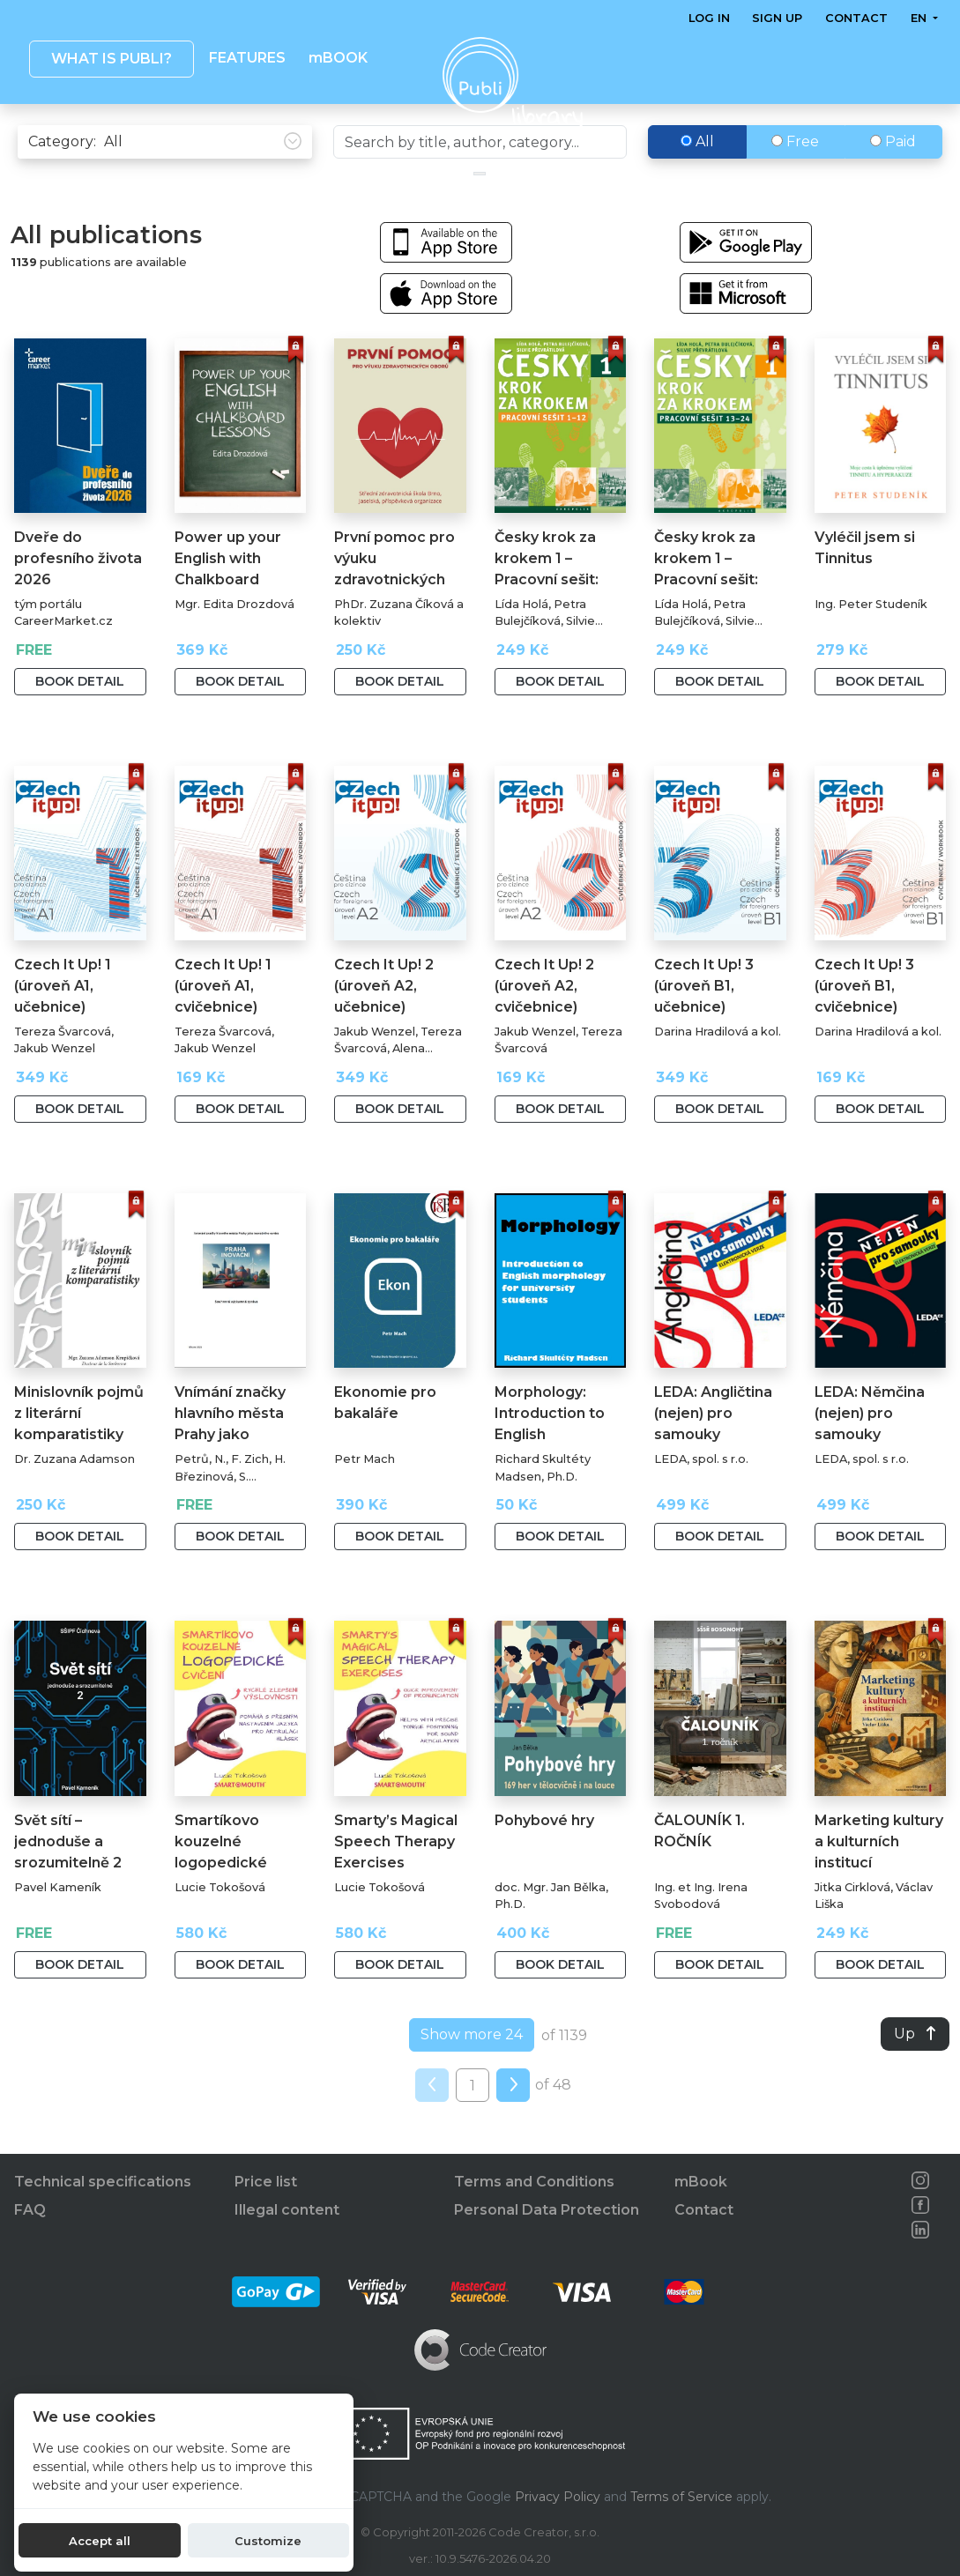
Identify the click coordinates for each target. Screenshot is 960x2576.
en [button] (920, 18)
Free (795, 178)
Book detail (79, 718)
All (697, 178)
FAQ (30, 2210)
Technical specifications (102, 2182)
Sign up (778, 18)
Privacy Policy (557, 2497)
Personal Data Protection (546, 2210)
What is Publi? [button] (111, 58)
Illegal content (286, 2210)
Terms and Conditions (534, 2182)
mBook (700, 2182)
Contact (856, 18)
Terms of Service (681, 2497)
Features (247, 57)
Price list (265, 2182)
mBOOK (338, 57)
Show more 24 (471, 2071)
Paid (893, 178)
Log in (709, 18)
